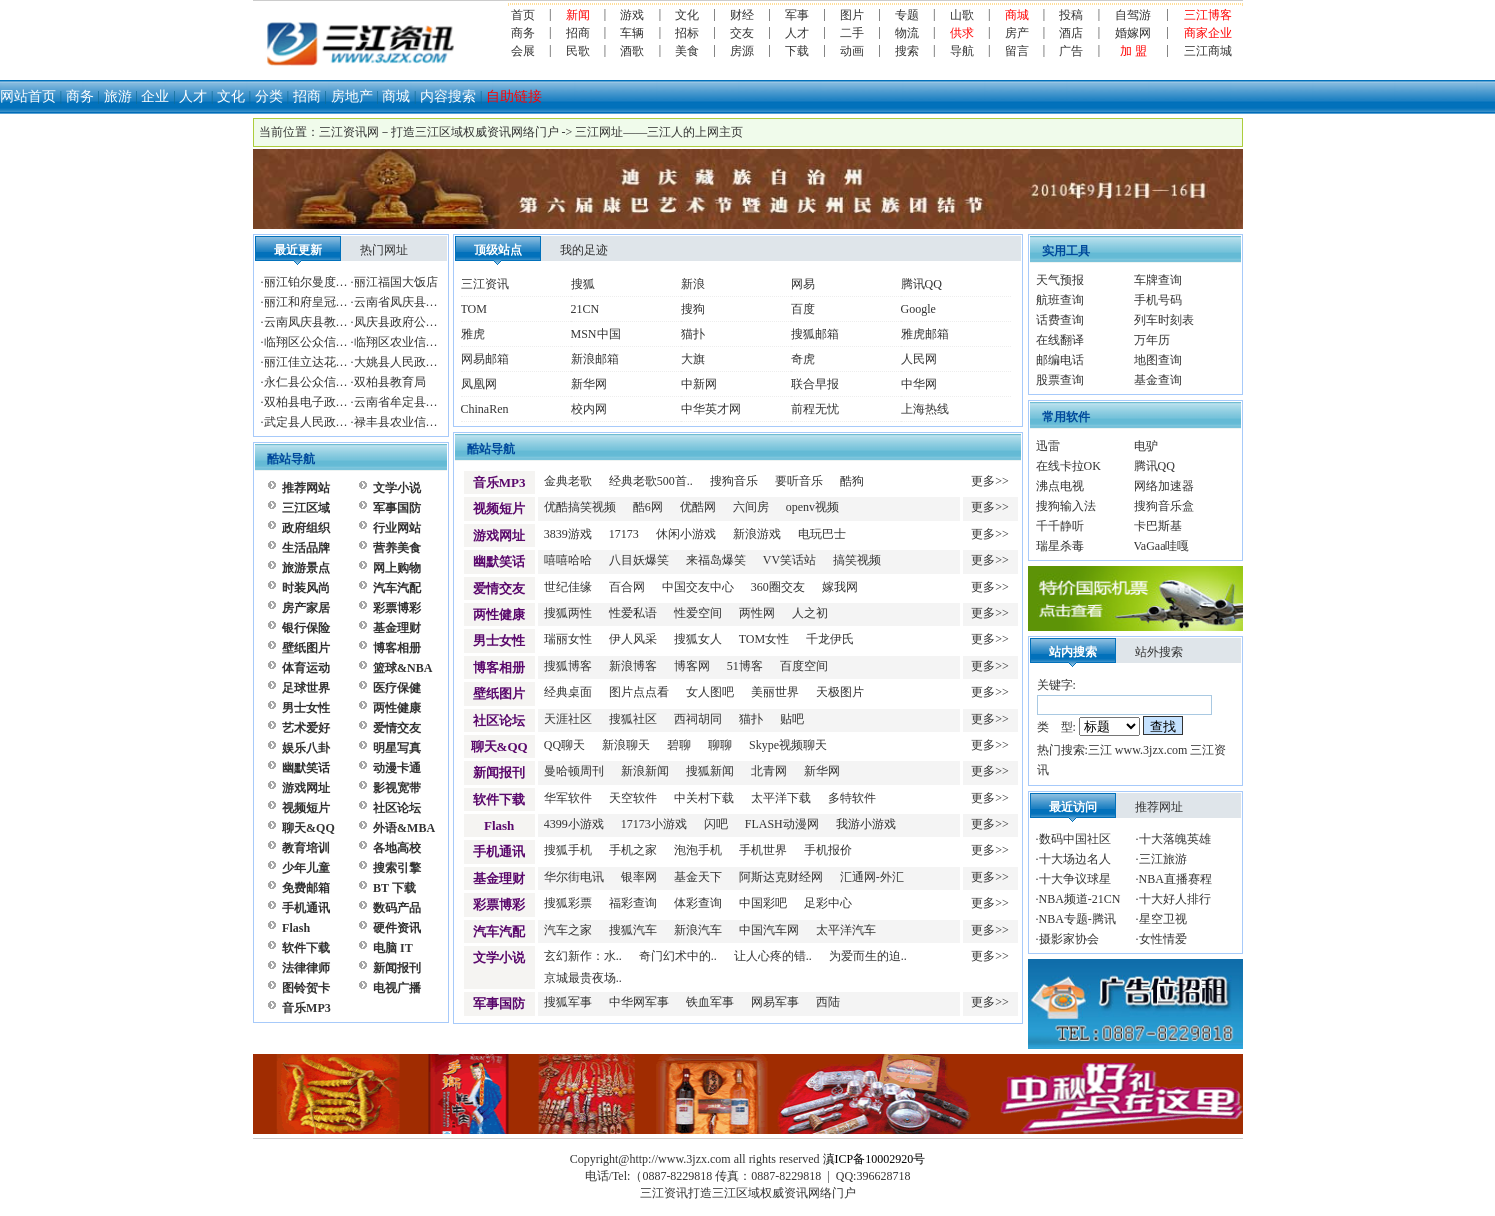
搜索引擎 (397, 868)
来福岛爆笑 (716, 560)
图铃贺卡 (306, 988)
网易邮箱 (485, 359)
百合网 (627, 587)
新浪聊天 (626, 745)
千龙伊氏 (830, 639)
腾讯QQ (921, 284)
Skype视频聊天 (788, 745)
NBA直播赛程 (1175, 879)
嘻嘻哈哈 (568, 560)
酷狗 (852, 481)
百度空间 (804, 666)
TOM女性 (764, 639)
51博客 (745, 666)
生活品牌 (306, 548)
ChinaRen (485, 409)
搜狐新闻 (710, 771)
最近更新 (298, 250)
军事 (797, 15)
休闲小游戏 (686, 534)
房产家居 (306, 608)
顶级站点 (498, 250)
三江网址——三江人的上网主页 (659, 132)
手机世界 (763, 850)
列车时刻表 (1164, 320)
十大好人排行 (1175, 899)
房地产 (352, 96)
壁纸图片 (306, 648)
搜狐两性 (568, 613)
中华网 (919, 384)
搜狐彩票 (568, 903)
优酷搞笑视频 (580, 507)
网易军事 (775, 1002)
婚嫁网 (1133, 33)
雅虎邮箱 (925, 334)
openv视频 (812, 507)
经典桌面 (568, 692)
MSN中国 (596, 334)
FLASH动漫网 (782, 824)
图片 (852, 15)
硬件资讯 (397, 928)
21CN (585, 309)
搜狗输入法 (1066, 506)
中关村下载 (704, 798)
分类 (269, 96)
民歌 (578, 51)
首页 (523, 15)
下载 (797, 51)
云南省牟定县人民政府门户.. (429, 402)
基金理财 (397, 628)
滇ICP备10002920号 (874, 1159)
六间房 (751, 507)
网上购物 (397, 568)
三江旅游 (1163, 859)
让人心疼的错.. (773, 956)
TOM (474, 309)
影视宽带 (397, 788)
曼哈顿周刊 (574, 771)
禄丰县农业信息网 (402, 422)
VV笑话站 (789, 560)
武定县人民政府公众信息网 (336, 422)
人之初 (810, 613)
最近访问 (1073, 807)
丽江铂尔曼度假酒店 (318, 282)
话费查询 (1060, 320)
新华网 (589, 384)
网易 (803, 284)
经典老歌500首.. (651, 481)
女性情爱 (1163, 939)
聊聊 (720, 745)
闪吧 (716, 824)
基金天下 (698, 877)
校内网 (589, 409)
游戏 (632, 15)
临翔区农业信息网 (402, 342)
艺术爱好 (306, 728)
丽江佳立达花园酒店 (318, 362)
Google (918, 309)
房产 (1017, 33)
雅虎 (473, 334)
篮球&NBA (402, 668)
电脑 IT (393, 948)
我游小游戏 (866, 824)
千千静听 (1060, 526)
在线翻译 (1060, 340)
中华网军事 (639, 1002)
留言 (1017, 51)
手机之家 (633, 850)
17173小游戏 (654, 824)
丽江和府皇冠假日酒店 (324, 302)
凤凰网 (479, 384)
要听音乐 (799, 481)
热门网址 (384, 250)
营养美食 (397, 548)
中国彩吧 (763, 903)
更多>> (990, 481)
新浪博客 (633, 666)
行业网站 (397, 528)
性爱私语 (633, 613)
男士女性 (306, 708)
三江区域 (306, 508)
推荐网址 (1159, 807)
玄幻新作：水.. (583, 956)
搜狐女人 (698, 639)
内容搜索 (448, 96)
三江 (1100, 750)
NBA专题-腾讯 (1077, 919)
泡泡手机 (698, 850)
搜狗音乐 (734, 481)
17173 (624, 534)
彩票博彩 (397, 608)
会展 (523, 51)
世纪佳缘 (568, 587)
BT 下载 (394, 888)
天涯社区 (568, 719)
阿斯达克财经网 (781, 877)
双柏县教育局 (390, 382)
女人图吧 (710, 692)
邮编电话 (1060, 360)
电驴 (1146, 446)
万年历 (1152, 340)
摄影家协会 (1069, 939)
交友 (742, 33)
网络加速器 (1164, 486)
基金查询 (1158, 380)
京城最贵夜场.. (583, 978)
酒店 (1071, 33)
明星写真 (397, 748)
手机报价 (828, 850)
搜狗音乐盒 (1164, 506)
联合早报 (815, 384)
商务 (523, 33)
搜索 (907, 51)
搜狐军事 (568, 1002)
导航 (962, 51)
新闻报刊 (397, 968)
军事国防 (397, 508)
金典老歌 (568, 481)
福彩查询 (633, 903)
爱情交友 (397, 728)
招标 (687, 33)
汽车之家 (568, 930)
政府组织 (306, 528)
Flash (296, 928)
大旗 (693, 359)
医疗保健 (397, 688)
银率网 (639, 877)
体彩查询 (698, 903)
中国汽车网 (769, 930)
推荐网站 (306, 488)
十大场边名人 (1075, 859)
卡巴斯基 (1158, 526)
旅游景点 (306, 568)
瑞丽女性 (568, 639)
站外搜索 (1159, 652)
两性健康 (397, 708)
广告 (1071, 51)
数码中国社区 (1075, 839)
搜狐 (583, 284)
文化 (687, 15)
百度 (803, 309)
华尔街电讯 (574, 877)
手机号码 (1158, 300)
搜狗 (693, 309)
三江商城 (1208, 51)
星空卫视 (1163, 919)
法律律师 (306, 968)
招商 (578, 33)
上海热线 (925, 409)
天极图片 (840, 692)
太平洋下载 (781, 798)
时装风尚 (306, 588)
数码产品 (397, 908)
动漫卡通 (397, 768)
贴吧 (792, 719)
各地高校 (397, 848)
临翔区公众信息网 (312, 342)
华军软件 (568, 798)
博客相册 (397, 648)
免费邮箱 (306, 888)
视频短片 (306, 808)
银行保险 (306, 628)
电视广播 (397, 988)
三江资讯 (485, 284)
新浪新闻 (645, 771)
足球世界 (306, 688)
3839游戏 (568, 534)
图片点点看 (639, 692)
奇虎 (803, 359)
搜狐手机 (568, 850)
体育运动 (306, 668)
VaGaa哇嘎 (1162, 546)
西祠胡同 (698, 719)
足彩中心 (828, 903)
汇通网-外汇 (872, 877)
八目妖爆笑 (639, 560)
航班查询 (1060, 300)
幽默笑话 (306, 768)
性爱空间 (698, 613)
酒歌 (632, 51)
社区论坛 (397, 808)
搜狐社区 (633, 719)
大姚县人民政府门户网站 (420, 362)
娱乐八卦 (306, 748)
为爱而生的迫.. (868, 956)
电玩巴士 (822, 534)
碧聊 (679, 745)
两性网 (757, 613)
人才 (797, 33)
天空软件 (633, 798)
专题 (907, 15)
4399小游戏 (574, 824)
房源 (742, 51)
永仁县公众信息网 (312, 382)
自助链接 (514, 96)
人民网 (919, 359)
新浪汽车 (698, 930)
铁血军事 (710, 1002)
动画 (852, 51)
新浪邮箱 (595, 359)
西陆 (828, 1002)
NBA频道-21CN (1080, 899)
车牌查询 (1158, 280)
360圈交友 (778, 587)
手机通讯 (306, 908)
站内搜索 (1073, 652)
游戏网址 (306, 788)
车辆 (632, 33)
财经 (742, 15)
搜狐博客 (568, 666)
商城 (396, 96)
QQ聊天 (564, 745)
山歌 (962, 15)
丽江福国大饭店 (396, 282)
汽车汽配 (397, 588)
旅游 (118, 96)
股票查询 (1060, 380)
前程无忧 (815, 409)
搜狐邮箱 (815, 334)
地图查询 (1158, 360)
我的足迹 (584, 250)
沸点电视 (1060, 486)
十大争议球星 (1075, 879)
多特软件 (852, 798)
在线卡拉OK (1068, 466)
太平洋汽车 (846, 930)
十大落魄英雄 (1175, 839)
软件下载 (306, 948)
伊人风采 (633, 639)
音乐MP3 (306, 1008)
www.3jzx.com (1151, 750)
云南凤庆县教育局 (312, 322)
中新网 (699, 384)
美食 (687, 51)
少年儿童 (306, 868)
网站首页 (28, 96)
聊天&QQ (308, 828)
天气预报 (1060, 280)
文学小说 (397, 488)
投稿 (1071, 15)
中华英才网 (711, 409)
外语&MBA (404, 828)
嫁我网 (840, 587)
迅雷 (1048, 446)
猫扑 (693, 334)
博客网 (692, 666)
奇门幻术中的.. (678, 956)
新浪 (693, 284)
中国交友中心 (698, 587)
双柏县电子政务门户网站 (330, 402)
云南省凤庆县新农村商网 (420, 302)
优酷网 (698, 507)
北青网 (769, 771)
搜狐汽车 (633, 930)
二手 (852, 33)
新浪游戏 (757, 534)
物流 (907, 33)
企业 (155, 96)
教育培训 (306, 848)
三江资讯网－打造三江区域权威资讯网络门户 (440, 132)
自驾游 (1133, 15)
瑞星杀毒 (1060, 546)
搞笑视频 (857, 560)
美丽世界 (775, 692)
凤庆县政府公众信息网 (414, 322)
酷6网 (648, 507)
